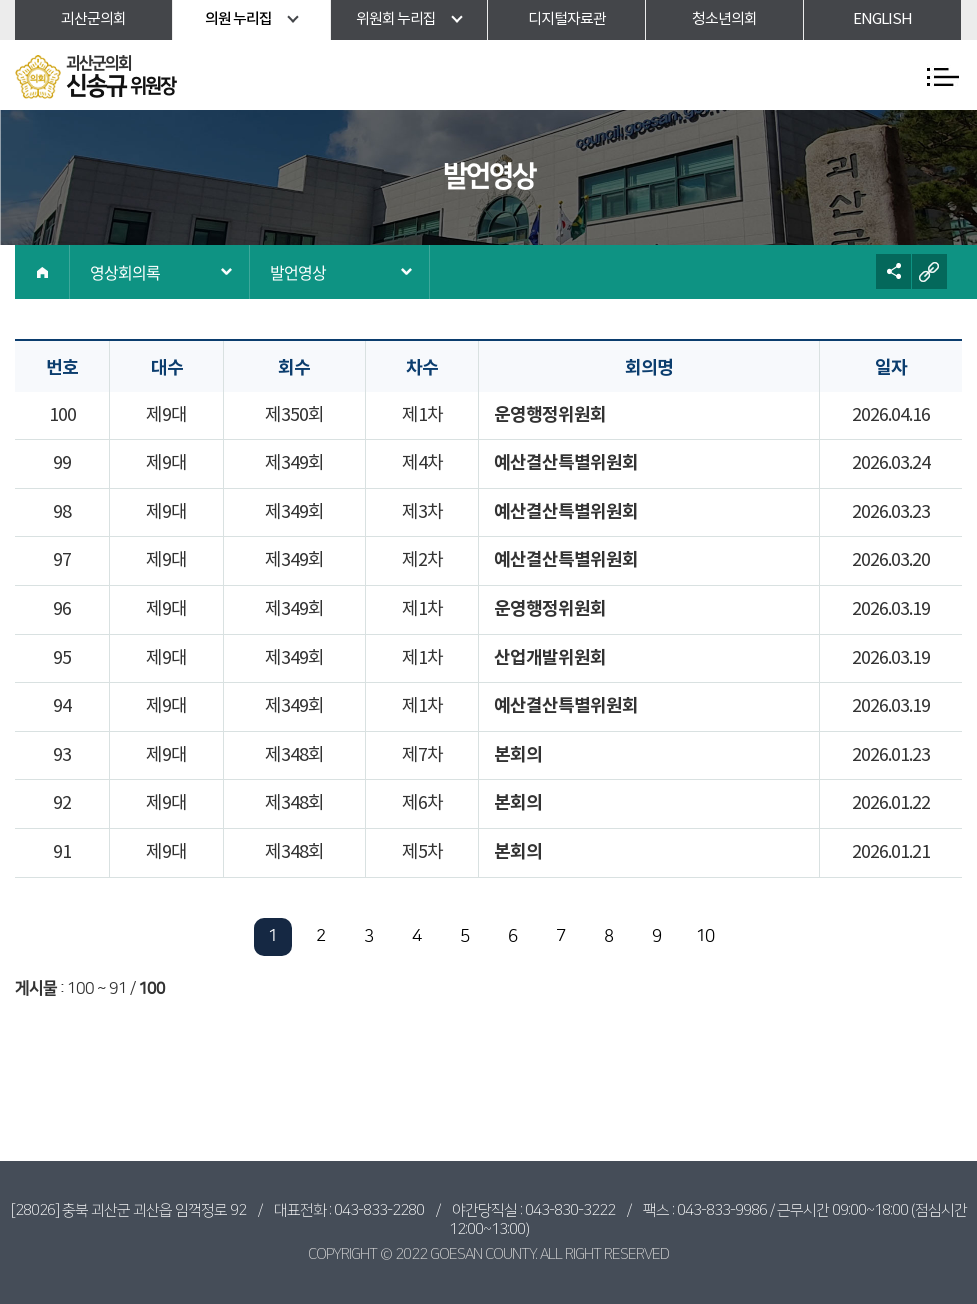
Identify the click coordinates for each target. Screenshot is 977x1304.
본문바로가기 (0, 0)
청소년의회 (724, 19)
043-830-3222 (570, 1210)
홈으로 (42, 272)
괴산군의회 (93, 19)
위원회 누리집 (396, 19)
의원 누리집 (238, 19)
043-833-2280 (379, 1210)
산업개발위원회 (550, 658)
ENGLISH (882, 19)
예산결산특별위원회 (566, 463)
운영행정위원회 (550, 415)
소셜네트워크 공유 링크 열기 (893, 271)
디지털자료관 (567, 19)
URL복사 (929, 271)
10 (705, 936)
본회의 (518, 755)
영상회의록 (125, 272)
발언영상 (298, 272)
